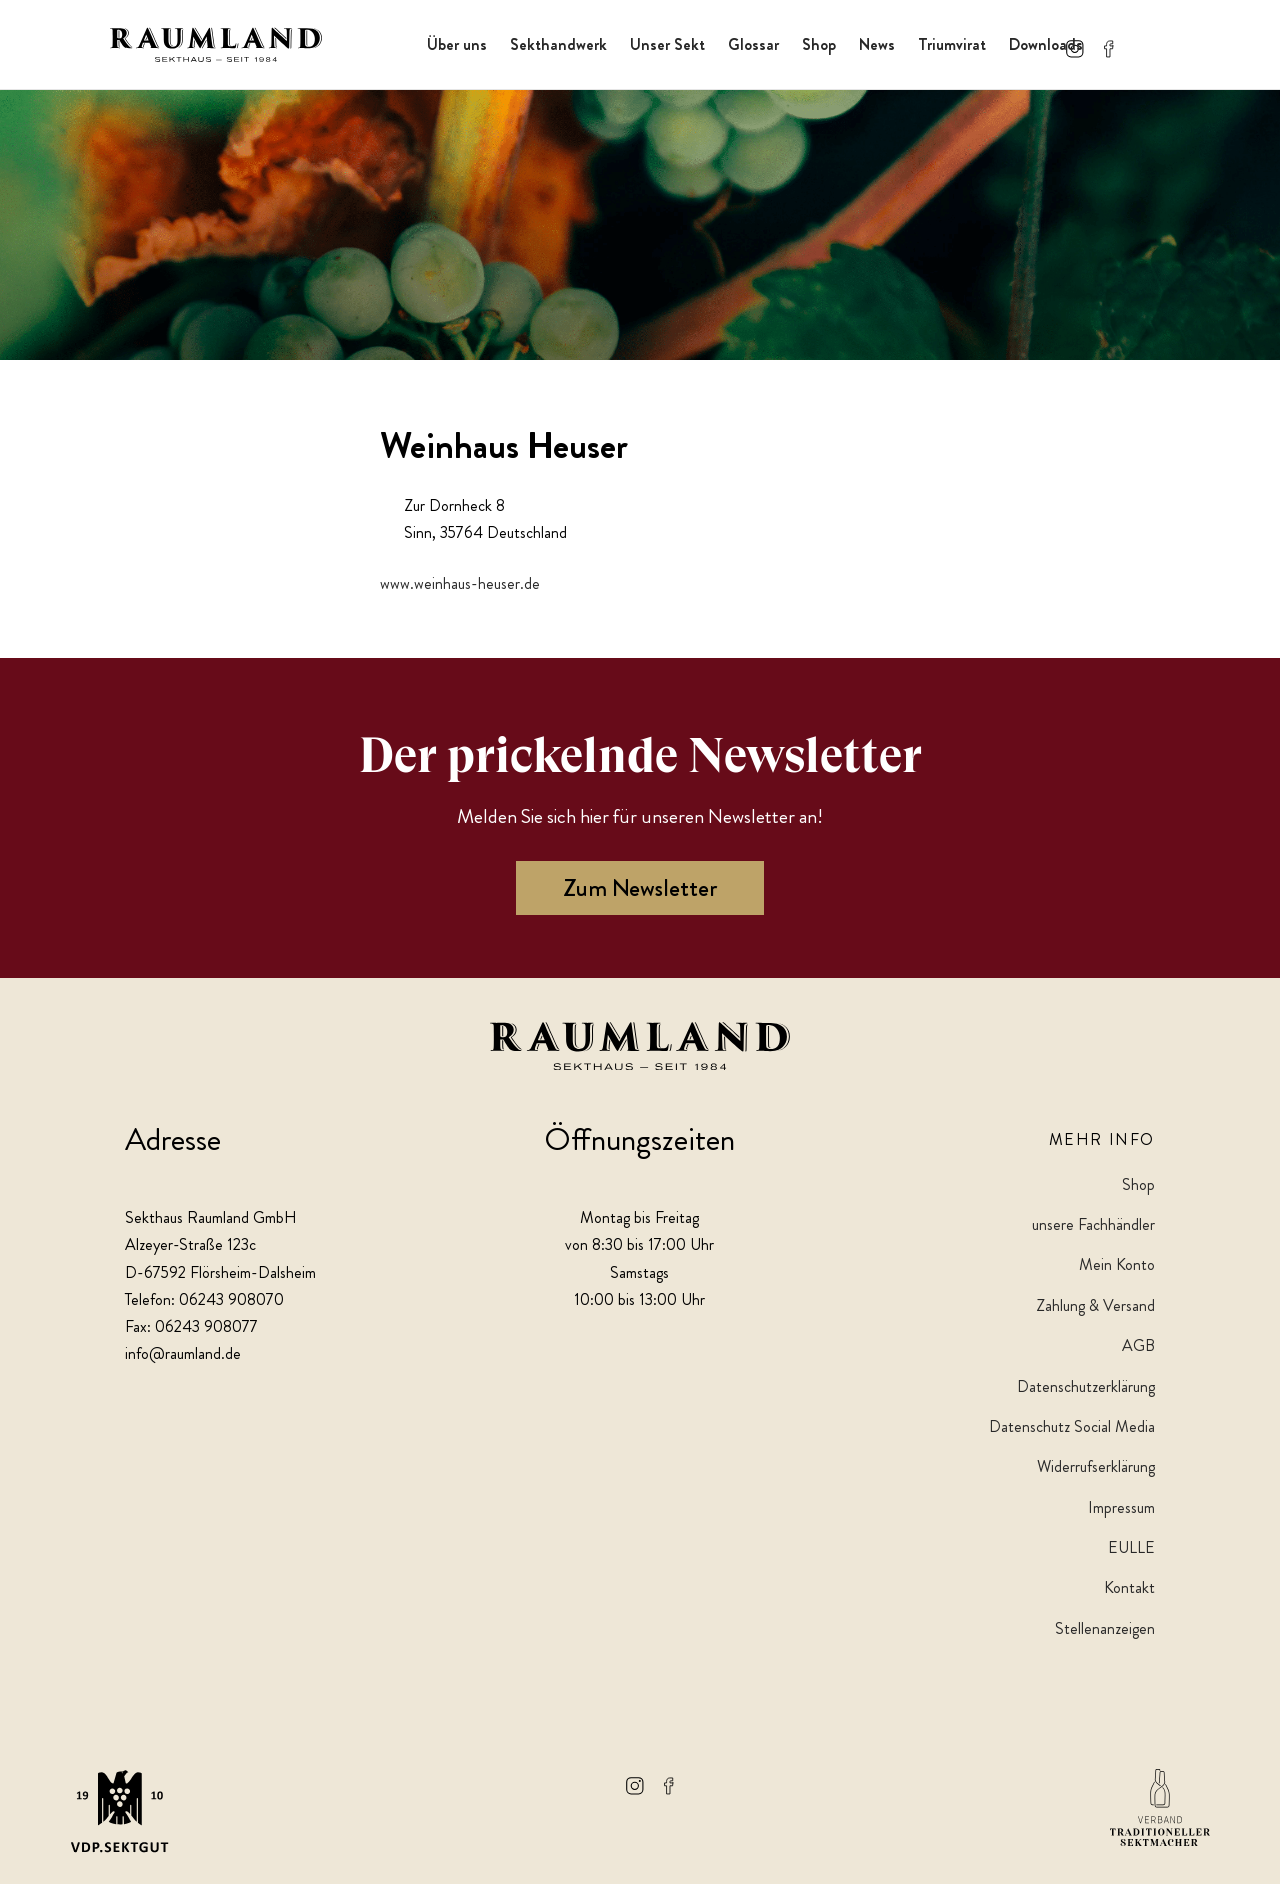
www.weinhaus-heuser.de (460, 583)
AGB (1138, 1345)
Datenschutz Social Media (1072, 1426)
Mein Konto (1117, 1264)
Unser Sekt (667, 44)
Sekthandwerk (558, 44)
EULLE (1131, 1547)
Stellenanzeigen (1105, 1628)
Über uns (457, 44)
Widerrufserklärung (1096, 1466)
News (877, 44)
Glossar (753, 44)
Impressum (1121, 1507)
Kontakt (1129, 1587)
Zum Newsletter (640, 888)
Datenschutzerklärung (1086, 1386)
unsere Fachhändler (1093, 1224)
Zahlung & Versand (1095, 1305)
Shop (819, 44)
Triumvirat (952, 44)
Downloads (1046, 44)
